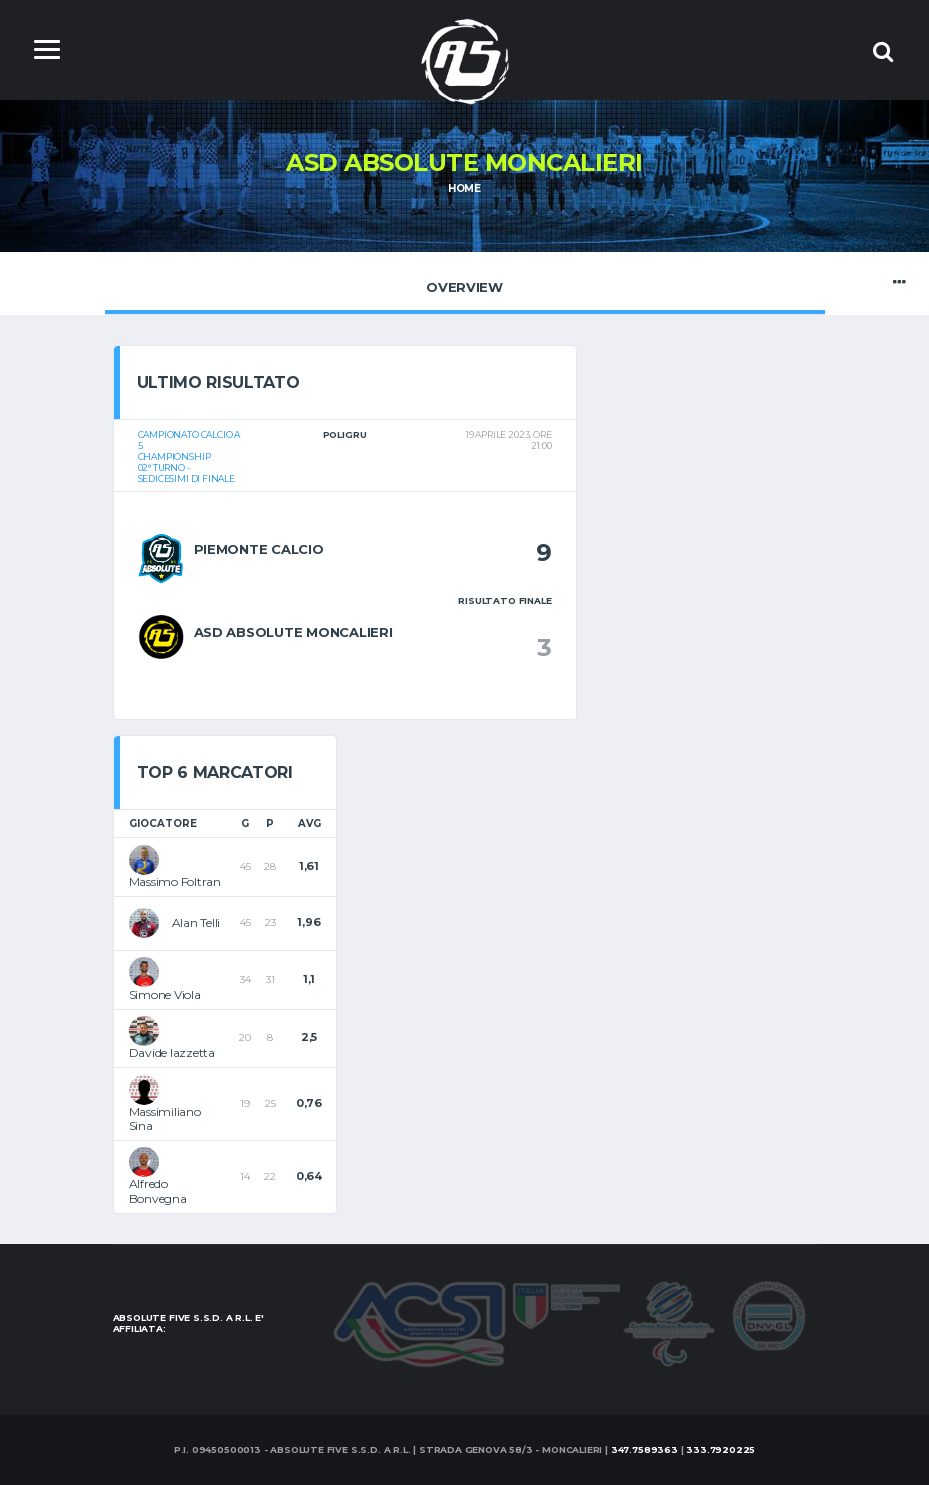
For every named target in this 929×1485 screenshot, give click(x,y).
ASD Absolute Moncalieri (293, 632)
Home (464, 188)
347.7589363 (644, 1449)
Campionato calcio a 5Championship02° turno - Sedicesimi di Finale (189, 457)
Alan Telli (196, 922)
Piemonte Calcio (259, 550)
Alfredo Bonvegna (158, 1190)
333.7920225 (720, 1449)
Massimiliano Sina (165, 1118)
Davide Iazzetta (172, 1052)
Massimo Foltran (175, 881)
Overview (465, 282)
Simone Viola (165, 994)
